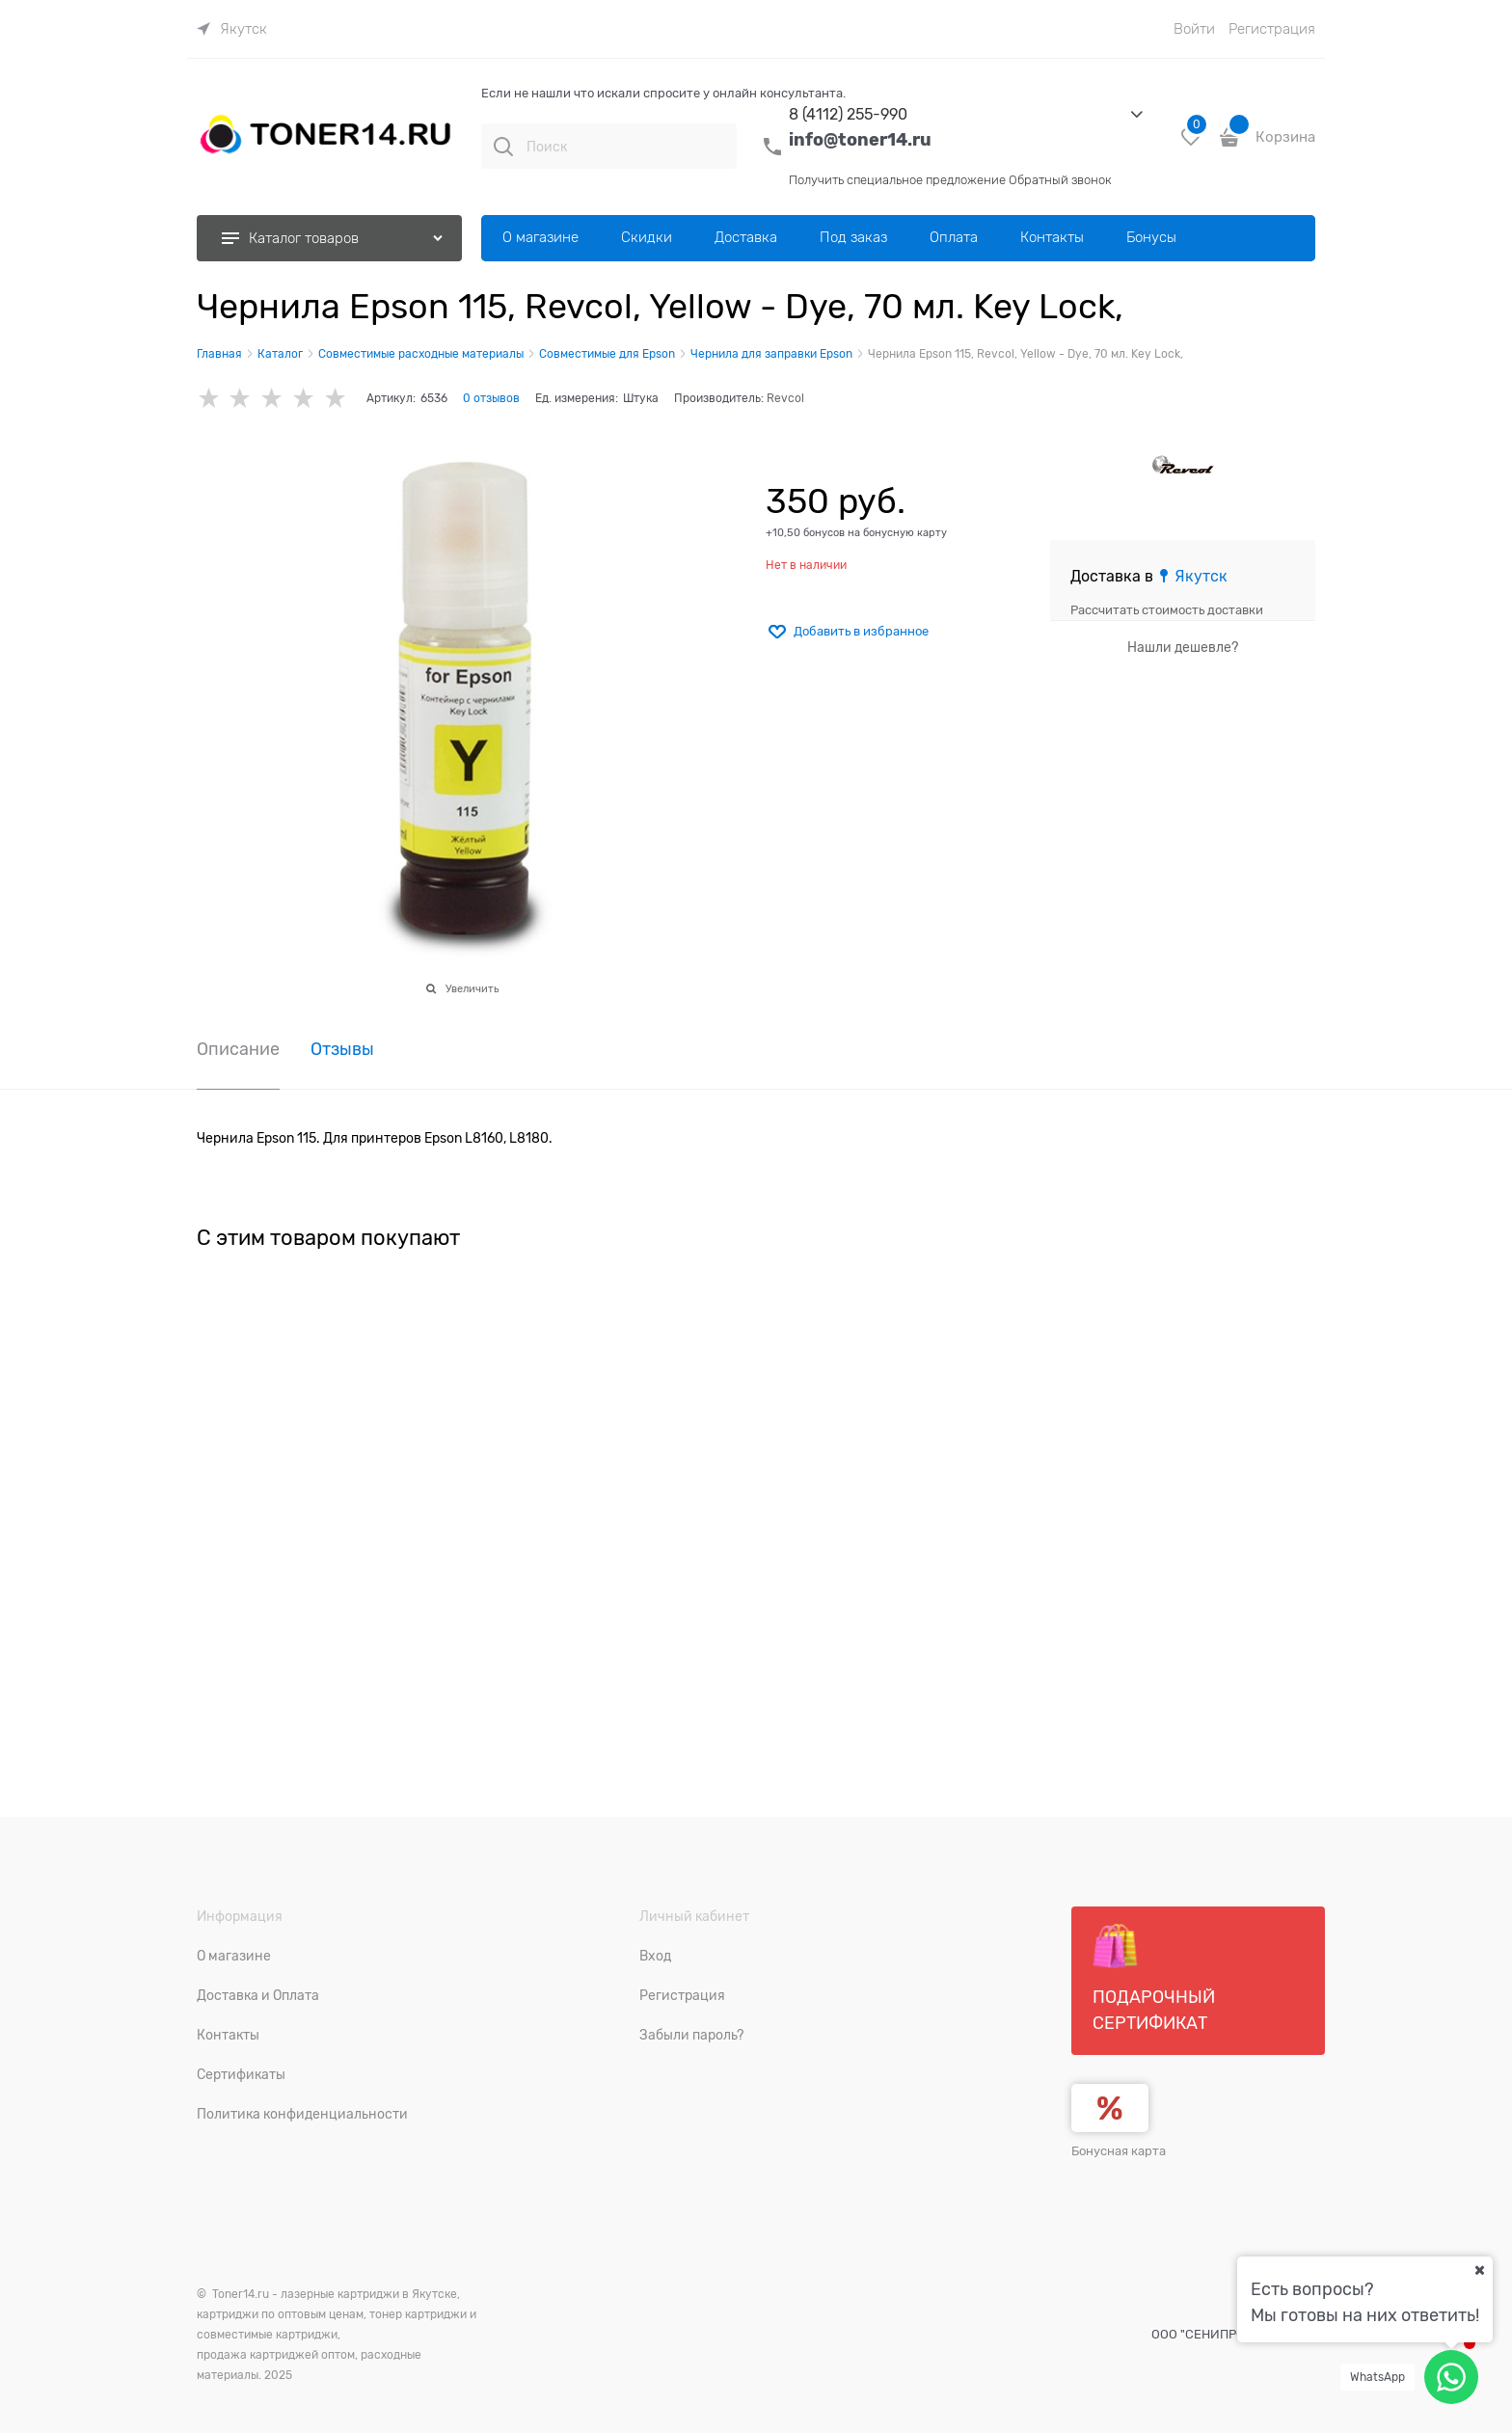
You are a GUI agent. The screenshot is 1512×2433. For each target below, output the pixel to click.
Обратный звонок (1060, 180)
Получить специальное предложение (897, 180)
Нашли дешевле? (1182, 647)
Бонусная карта (1118, 2151)
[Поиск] (503, 146)
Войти (1194, 29)
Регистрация (1271, 29)
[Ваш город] (1479, 2270)
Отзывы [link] (342, 1050)
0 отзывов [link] (491, 398)
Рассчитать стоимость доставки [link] (1166, 610)
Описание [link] (238, 1050)
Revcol (785, 398)
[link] (232, 29)
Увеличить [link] (472, 988)
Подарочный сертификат (1154, 1978)
